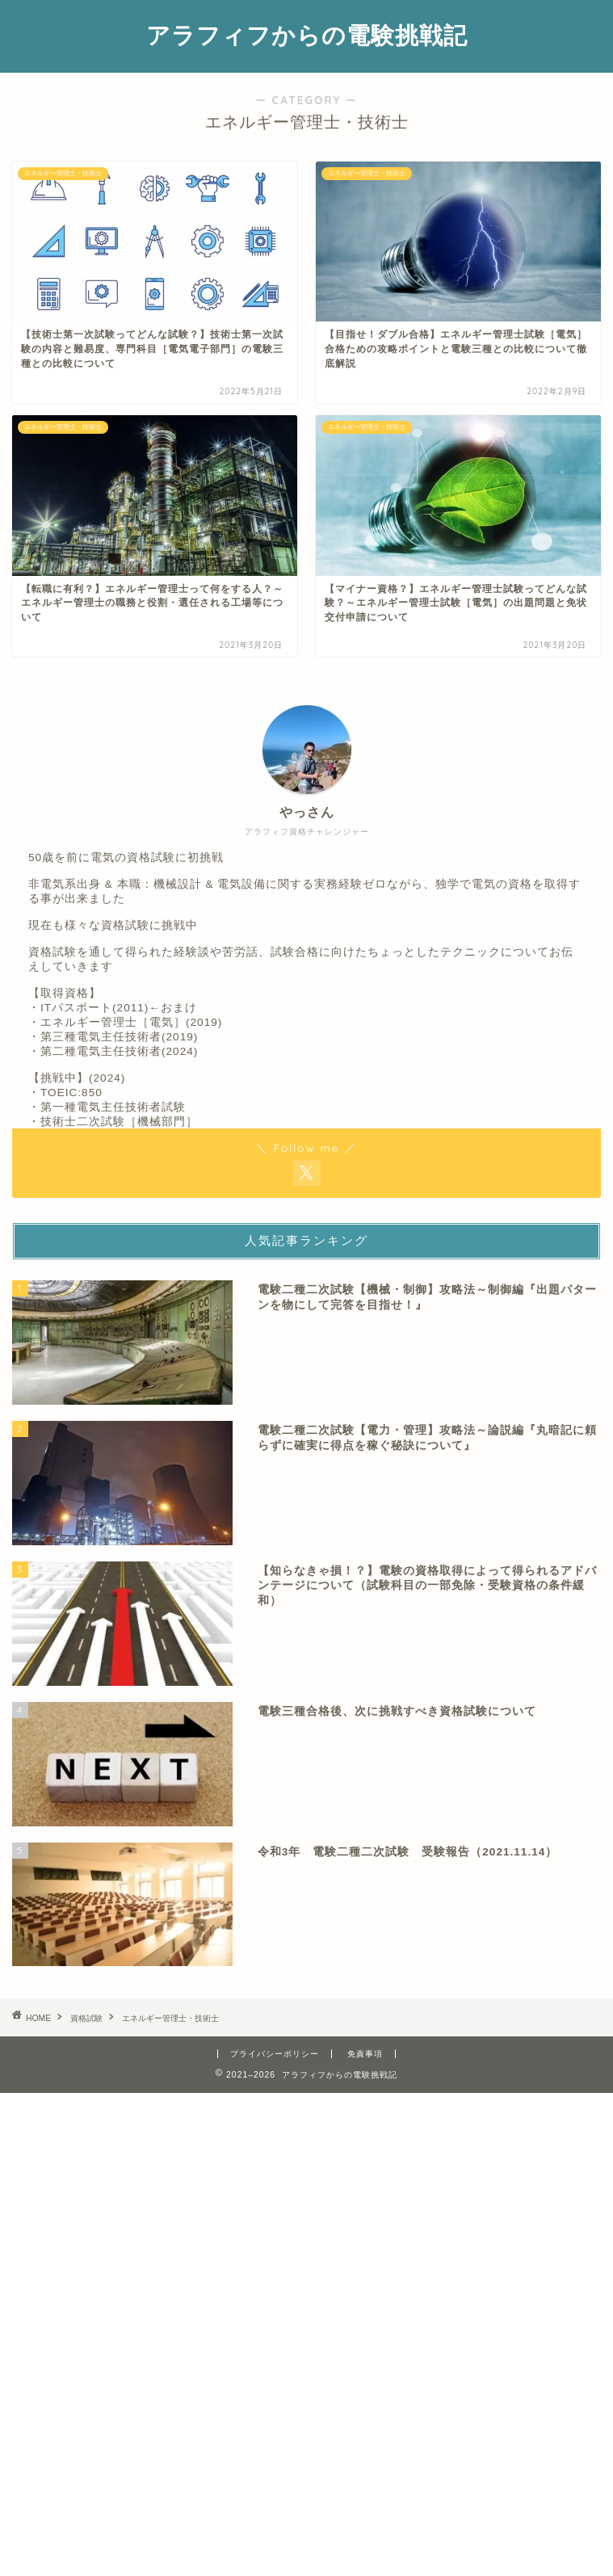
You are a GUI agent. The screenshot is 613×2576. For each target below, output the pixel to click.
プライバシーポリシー (274, 2053)
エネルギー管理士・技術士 (170, 2018)
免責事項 (365, 2053)
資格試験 (86, 2018)
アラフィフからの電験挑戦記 (307, 34)
